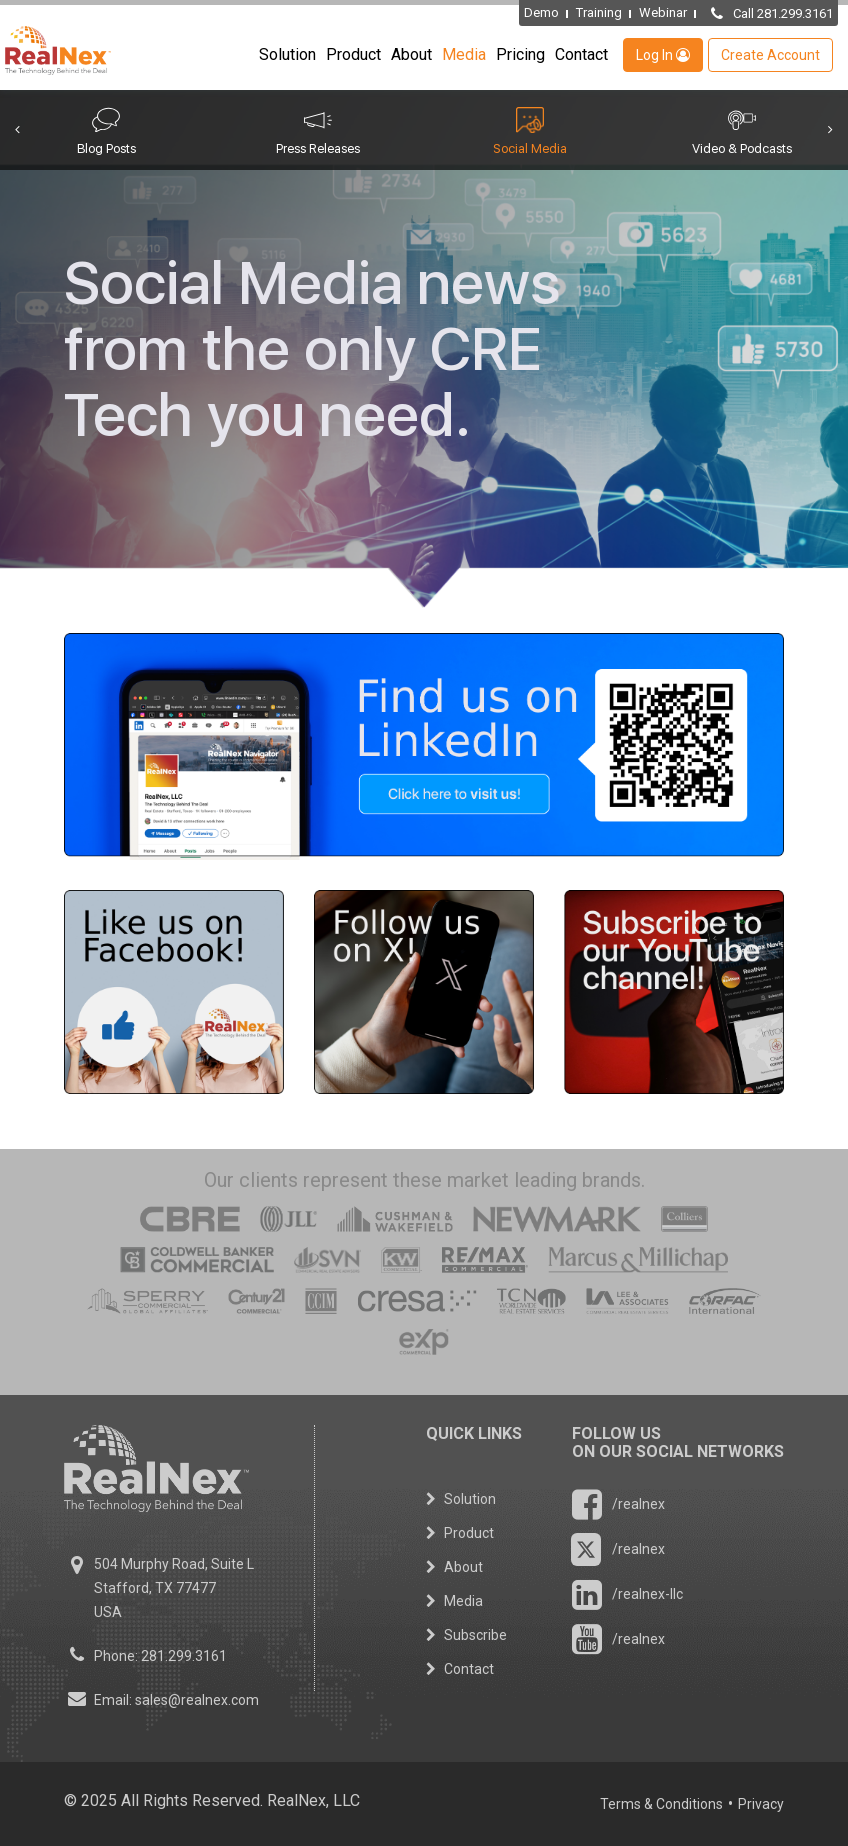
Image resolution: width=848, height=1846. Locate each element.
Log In (663, 55)
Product (353, 54)
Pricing (520, 54)
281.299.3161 (184, 1656)
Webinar (663, 12)
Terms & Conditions (661, 1804)
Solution (287, 54)
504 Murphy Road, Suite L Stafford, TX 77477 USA (174, 1588)
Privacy (761, 1804)
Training (599, 12)
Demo (541, 12)
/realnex (618, 1504)
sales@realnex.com (197, 1700)
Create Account (770, 55)
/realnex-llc (627, 1594)
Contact (581, 54)
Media (464, 54)
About (411, 54)
